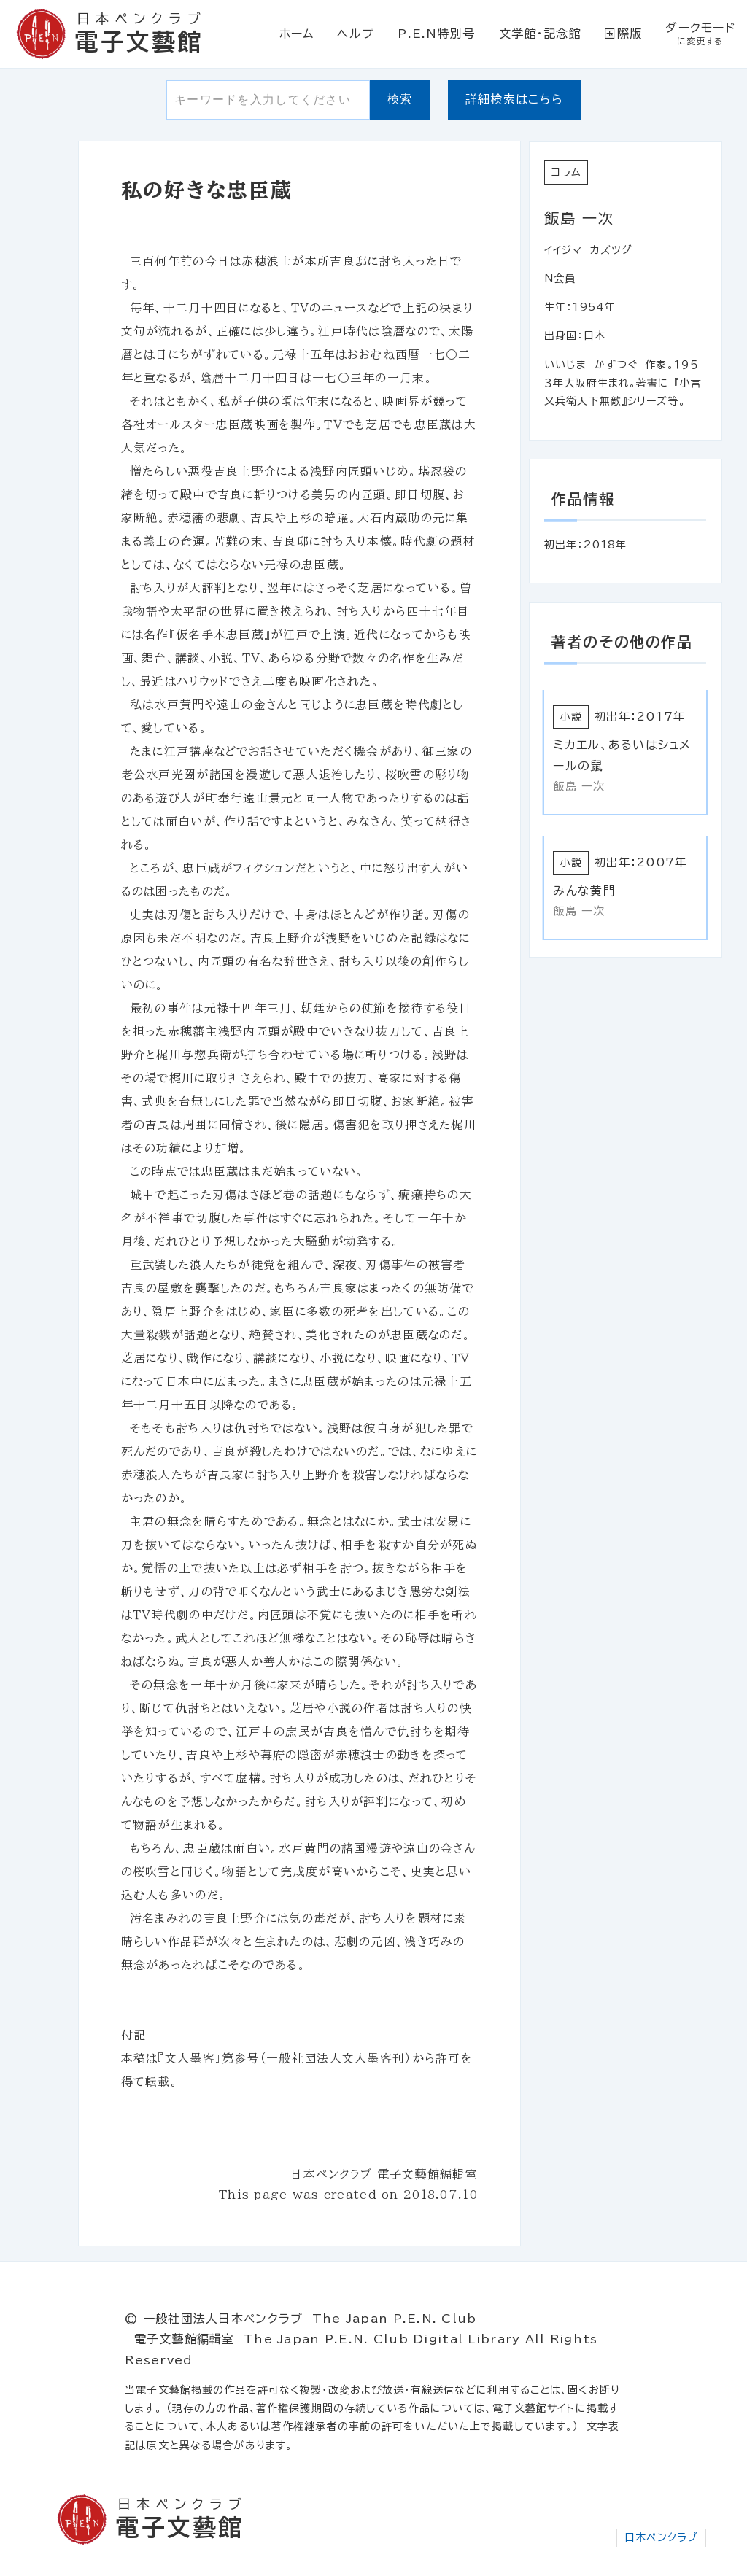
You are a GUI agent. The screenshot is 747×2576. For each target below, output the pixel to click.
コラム (566, 172)
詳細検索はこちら (514, 99)
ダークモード (700, 34)
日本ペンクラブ (661, 2537)
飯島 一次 (579, 218)
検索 (400, 99)
